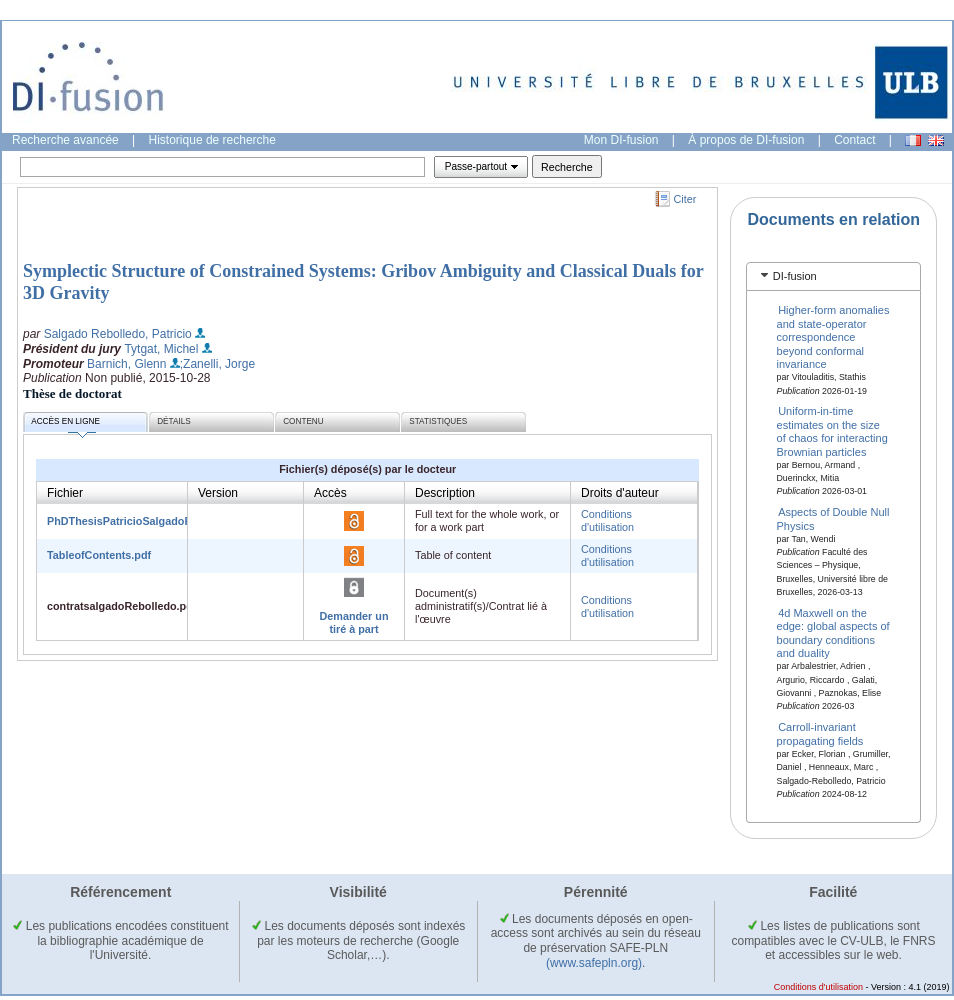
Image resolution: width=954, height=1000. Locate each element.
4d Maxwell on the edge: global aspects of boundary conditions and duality (833, 633)
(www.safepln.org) (594, 963)
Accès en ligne (65, 424)
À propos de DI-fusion (746, 140)
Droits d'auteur (620, 493)
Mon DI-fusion (621, 140)
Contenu (303, 421)
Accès (330, 493)
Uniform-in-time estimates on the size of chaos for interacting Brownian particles (832, 431)
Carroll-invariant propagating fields (820, 733)
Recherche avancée (65, 140)
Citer (685, 199)
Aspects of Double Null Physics (833, 518)
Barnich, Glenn (126, 364)
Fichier (65, 493)
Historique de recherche (212, 140)
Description (445, 493)
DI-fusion (795, 276)
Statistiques (438, 421)
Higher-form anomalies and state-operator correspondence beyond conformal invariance (833, 337)
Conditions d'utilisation (607, 520)
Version (218, 493)
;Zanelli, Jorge (217, 364)
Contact (854, 140)
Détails (174, 421)
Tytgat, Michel (161, 349)
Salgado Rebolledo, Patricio (118, 334)
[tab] (833, 276)
